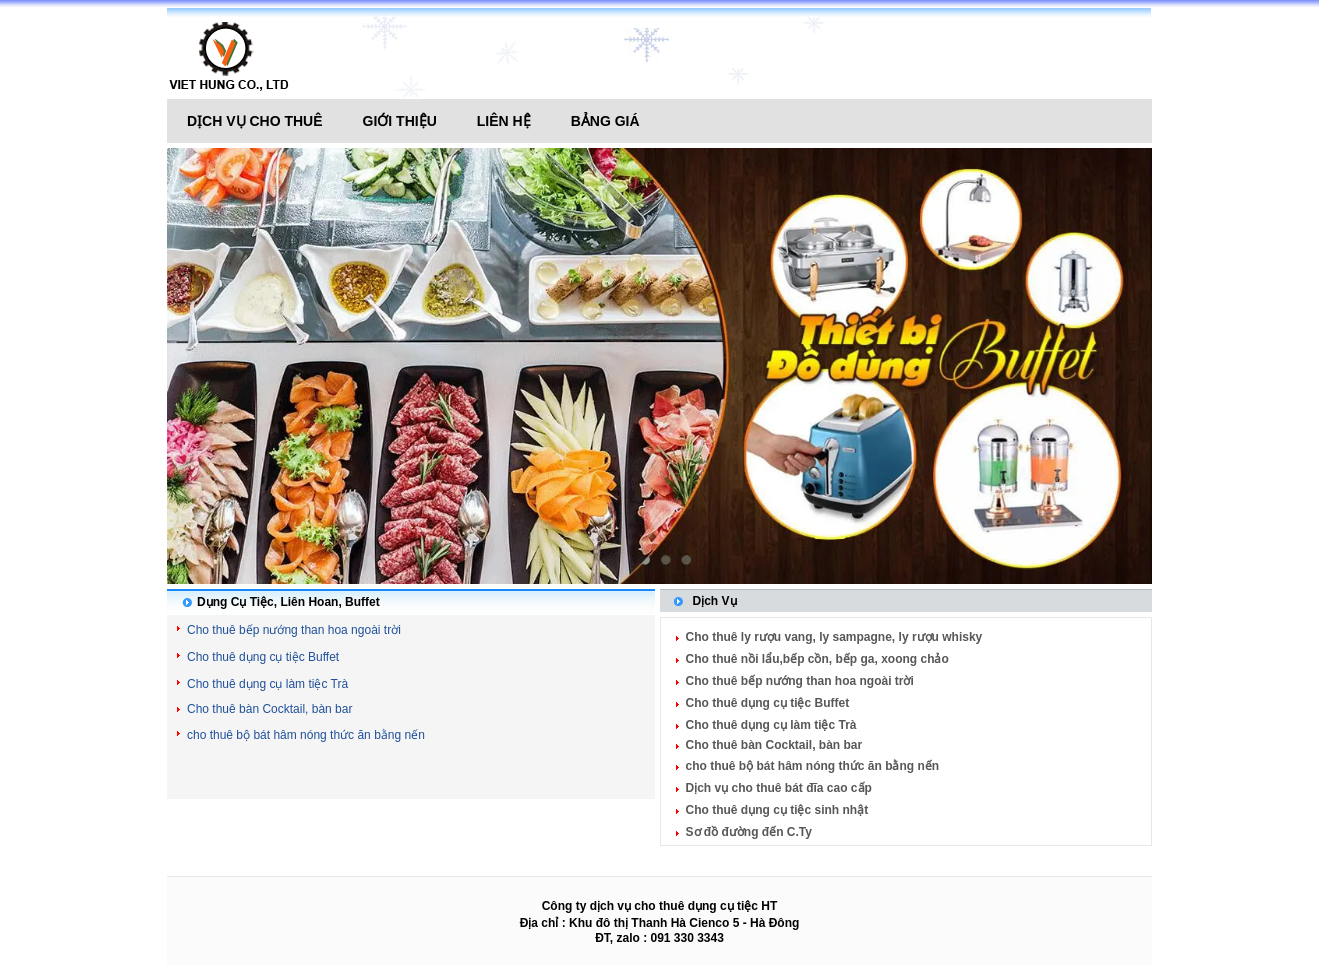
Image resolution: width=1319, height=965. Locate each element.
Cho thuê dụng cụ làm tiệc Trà (267, 684)
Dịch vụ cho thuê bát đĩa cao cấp (779, 788)
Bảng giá (605, 121)
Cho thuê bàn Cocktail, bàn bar (269, 709)
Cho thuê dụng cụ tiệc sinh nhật (777, 810)
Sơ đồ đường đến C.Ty (749, 832)
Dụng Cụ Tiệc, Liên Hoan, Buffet (288, 602)
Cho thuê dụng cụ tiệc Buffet (263, 657)
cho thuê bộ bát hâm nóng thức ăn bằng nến (306, 735)
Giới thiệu (400, 121)
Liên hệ (504, 121)
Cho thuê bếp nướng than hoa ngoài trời (294, 630)
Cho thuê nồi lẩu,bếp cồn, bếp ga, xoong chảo (817, 659)
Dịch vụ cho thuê (255, 121)
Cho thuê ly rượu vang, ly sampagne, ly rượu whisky (834, 637)
